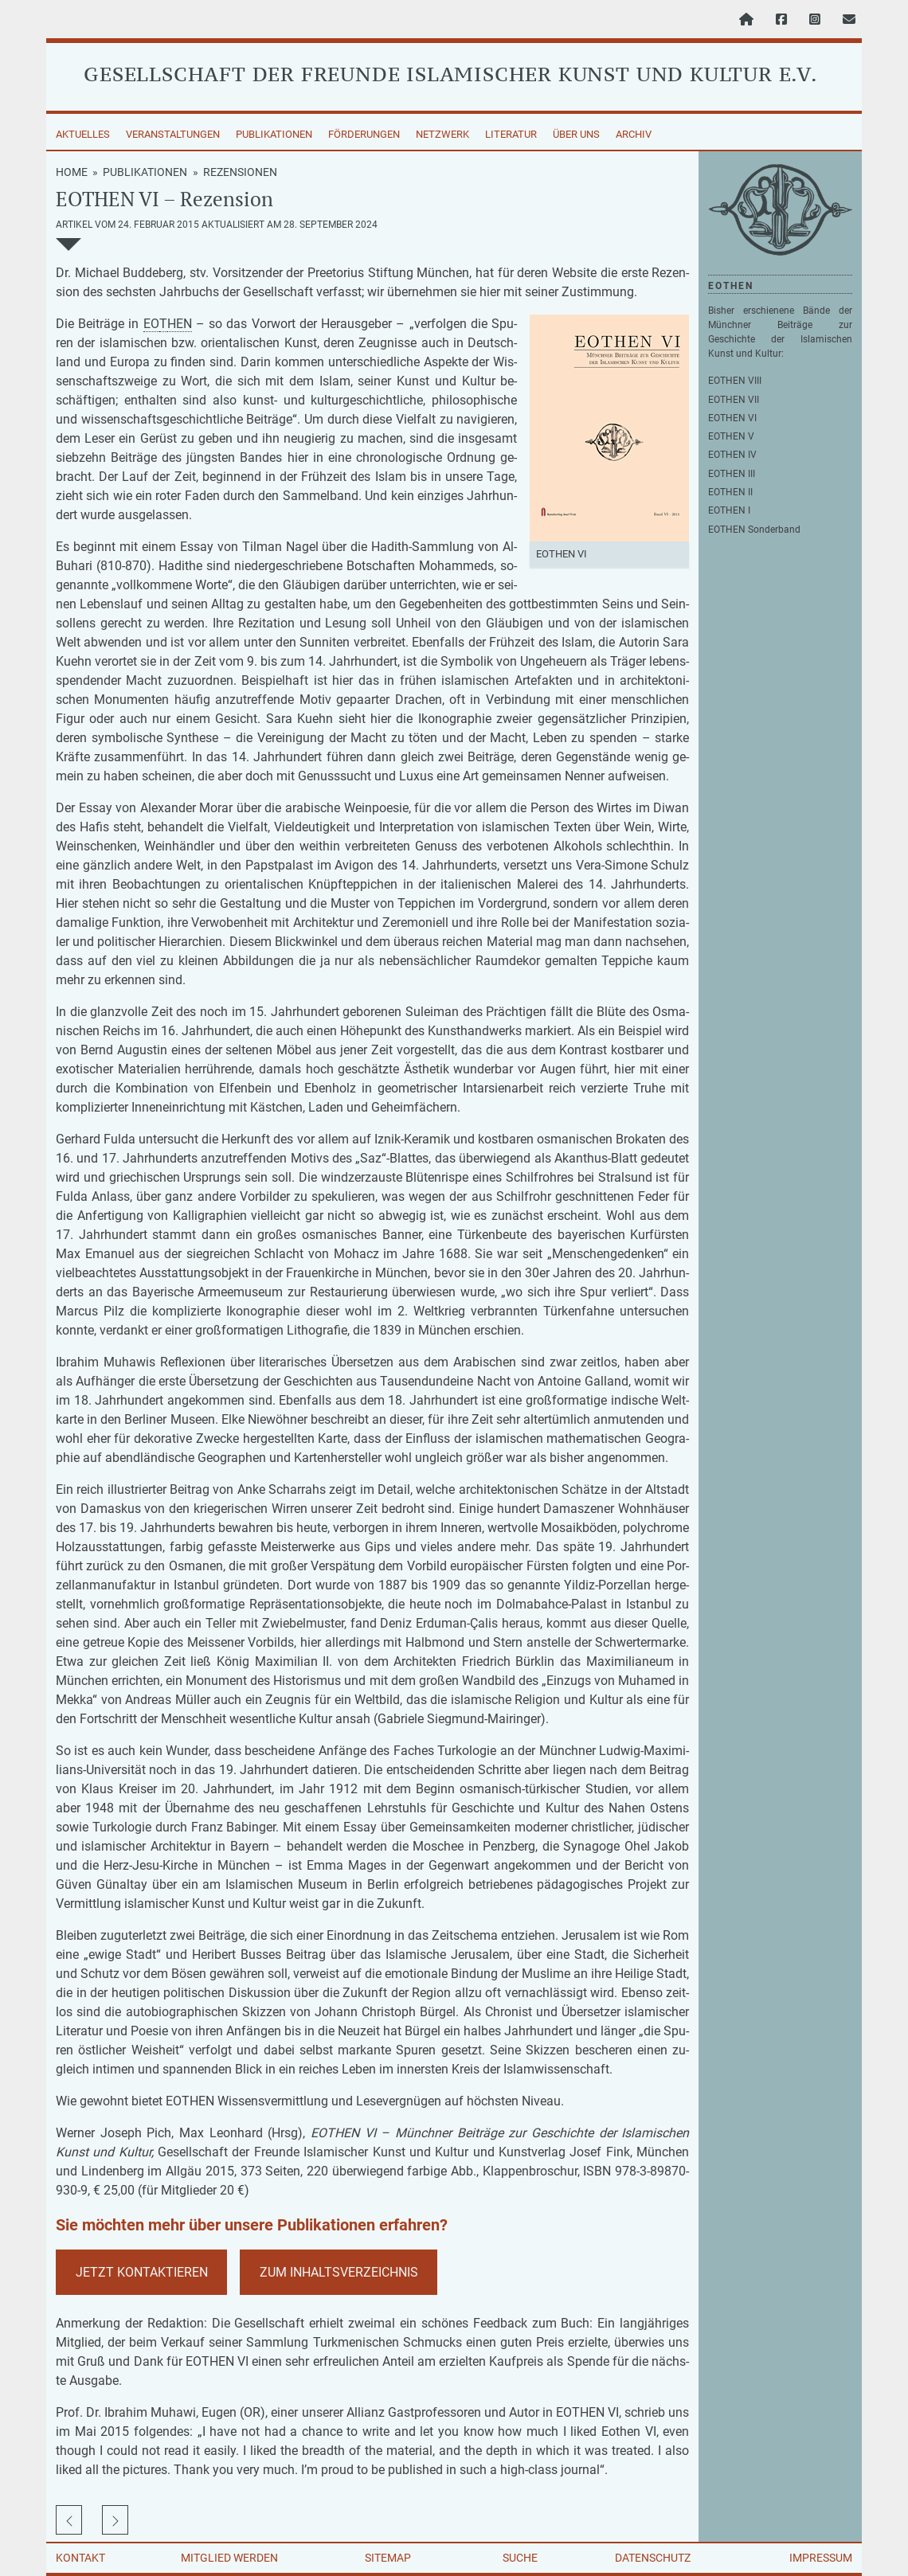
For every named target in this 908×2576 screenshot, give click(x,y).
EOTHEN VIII (734, 380)
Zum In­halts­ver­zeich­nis (339, 2272)
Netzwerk (442, 134)
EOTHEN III (731, 473)
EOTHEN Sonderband (754, 529)
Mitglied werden (229, 2557)
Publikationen (274, 134)
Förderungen (364, 134)
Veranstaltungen (173, 134)
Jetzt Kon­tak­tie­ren (142, 2272)
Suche (520, 2557)
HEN (179, 323)
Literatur (511, 134)
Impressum (820, 2557)
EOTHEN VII (733, 399)
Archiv (634, 134)
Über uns (576, 134)
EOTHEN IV (732, 454)
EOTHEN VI (732, 418)
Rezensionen (240, 172)
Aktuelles (83, 134)
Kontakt (80, 2557)
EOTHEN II (730, 492)
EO (151, 323)
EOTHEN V (731, 436)
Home (72, 172)
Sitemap (388, 2557)
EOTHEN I (729, 510)
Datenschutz (653, 2557)
